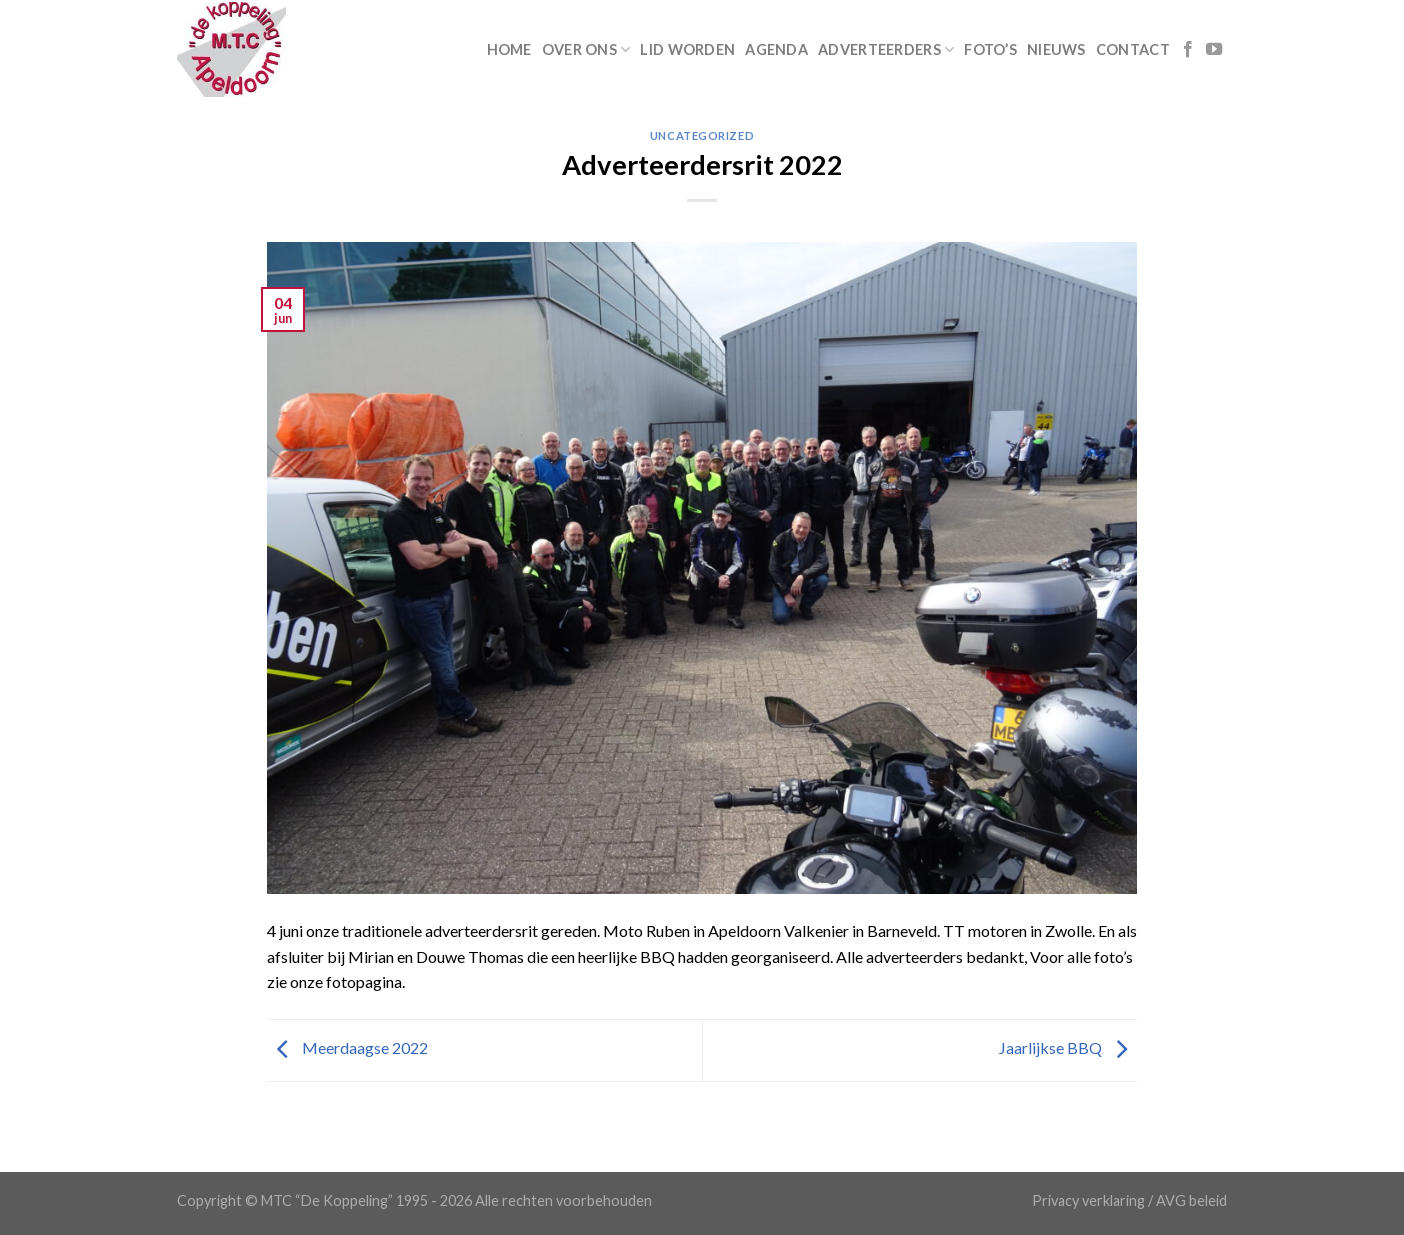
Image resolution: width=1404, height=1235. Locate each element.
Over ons (586, 49)
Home (509, 49)
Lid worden (687, 49)
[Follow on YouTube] (1214, 50)
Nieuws (1056, 49)
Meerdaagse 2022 (347, 1047)
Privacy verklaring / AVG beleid (1129, 1200)
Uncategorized (702, 135)
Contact (1133, 49)
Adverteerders (886, 49)
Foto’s (990, 49)
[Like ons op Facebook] (1188, 50)
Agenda (776, 49)
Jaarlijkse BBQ (1068, 1047)
